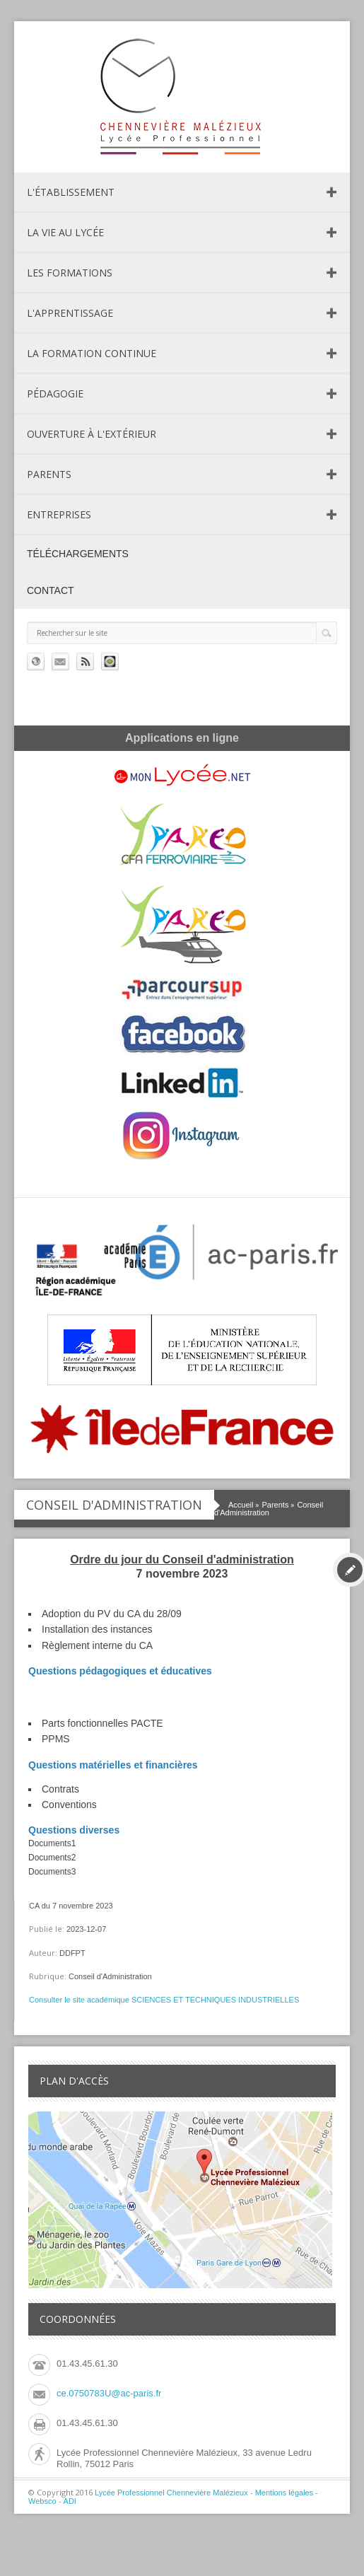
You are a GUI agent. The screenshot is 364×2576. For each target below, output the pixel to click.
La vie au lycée (65, 232)
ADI (70, 2501)
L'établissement (71, 192)
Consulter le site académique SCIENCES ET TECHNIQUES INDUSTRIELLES (164, 1999)
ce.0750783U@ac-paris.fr (109, 2393)
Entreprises (59, 514)
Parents (49, 474)
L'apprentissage (70, 313)
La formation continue (91, 353)
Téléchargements (78, 553)
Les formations (69, 272)
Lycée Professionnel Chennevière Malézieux (171, 2492)
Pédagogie (55, 393)
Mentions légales (284, 2492)
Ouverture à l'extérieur (91, 434)
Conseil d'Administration (268, 1508)
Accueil (240, 1504)
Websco (42, 2501)
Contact (50, 590)
